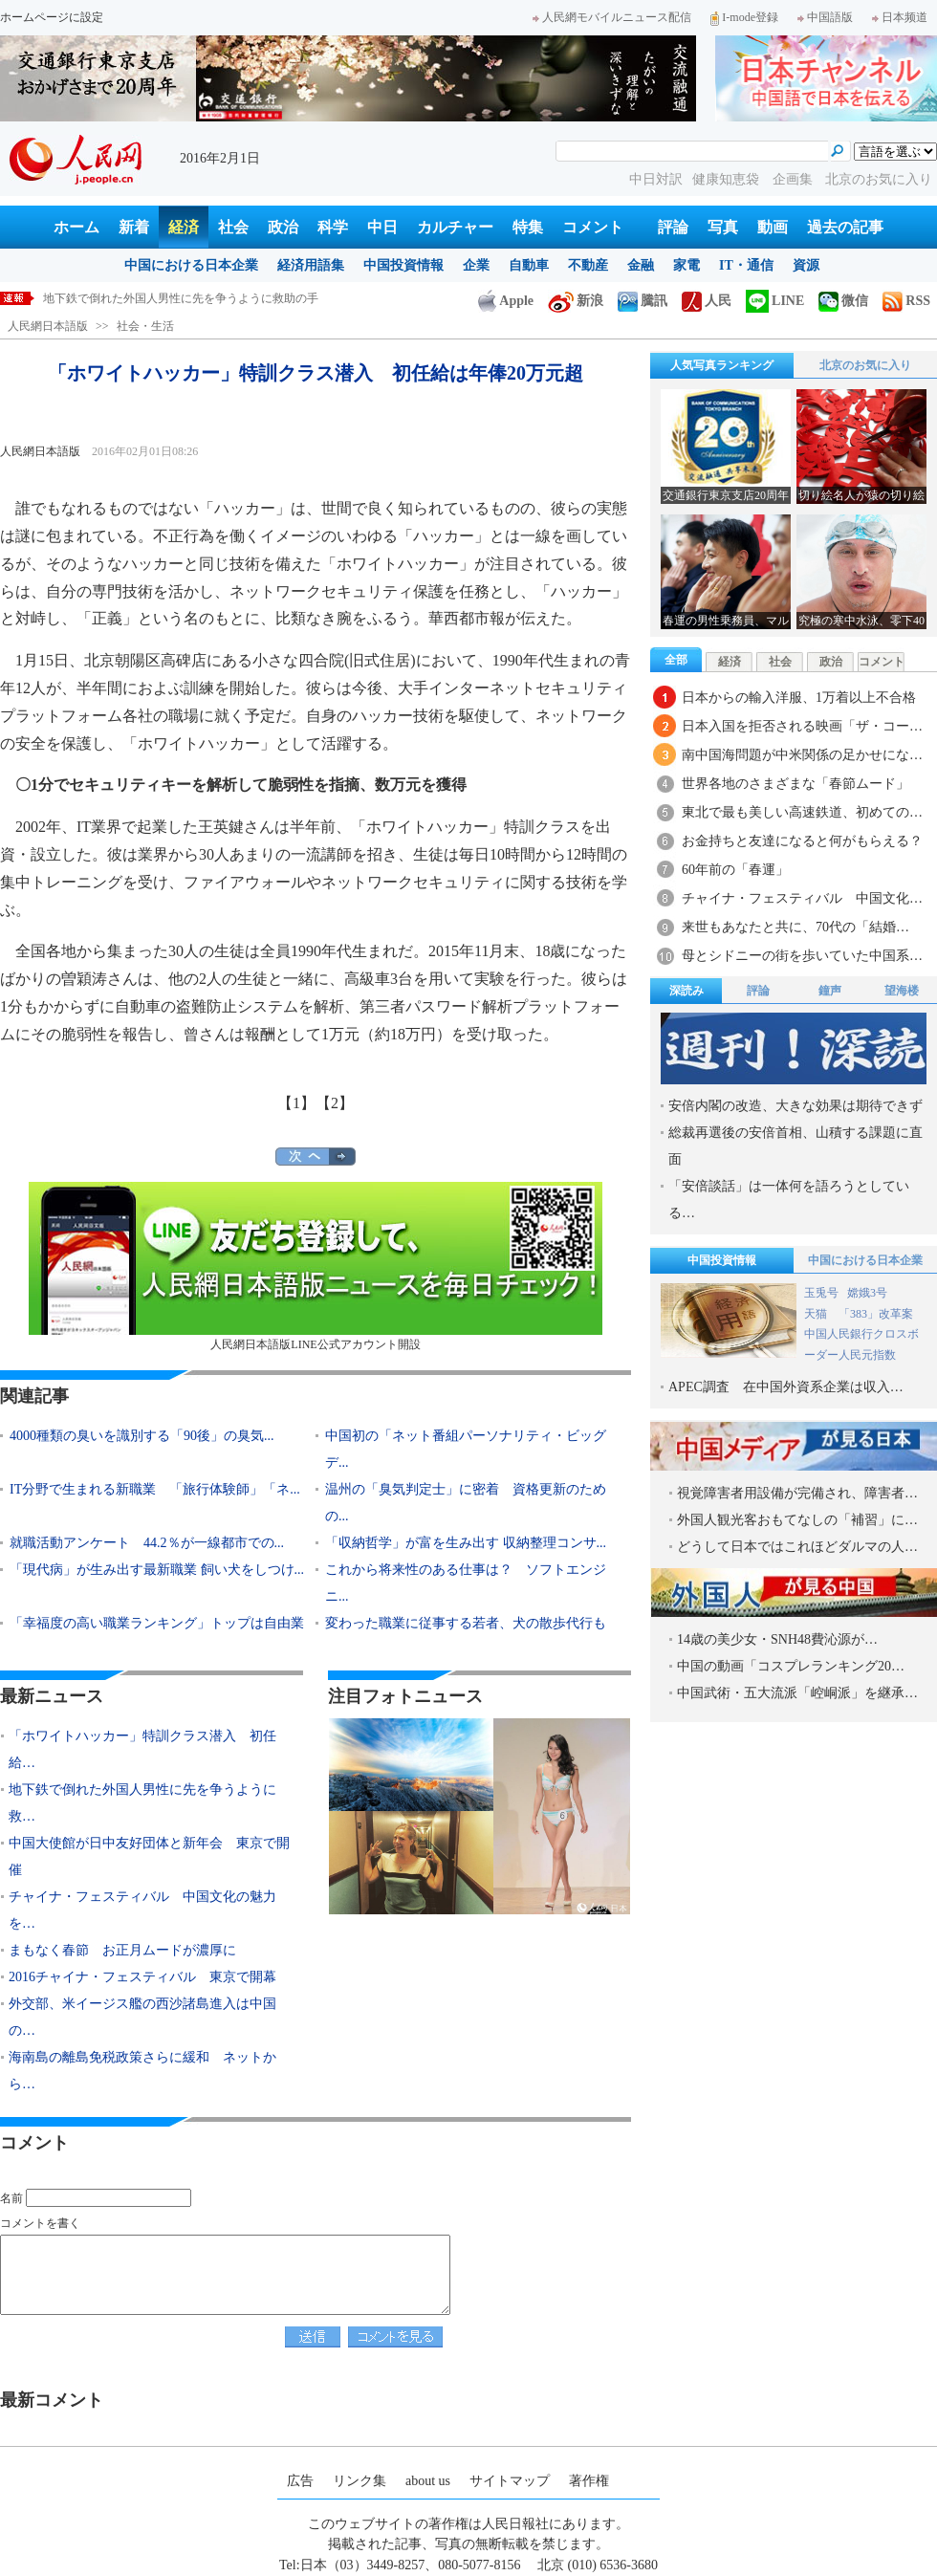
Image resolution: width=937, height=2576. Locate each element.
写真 (723, 227)
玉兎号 (821, 1292)
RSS (906, 301)
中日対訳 (656, 179)
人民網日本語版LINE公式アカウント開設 (315, 1266)
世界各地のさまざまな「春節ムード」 (795, 783)
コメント (592, 227)
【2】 (335, 1103)
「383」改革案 (876, 1314)
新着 (134, 227)
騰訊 (642, 301)
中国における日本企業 (191, 265)
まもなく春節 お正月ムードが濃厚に (122, 1950)
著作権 (589, 2481)
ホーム (76, 227)
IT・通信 (746, 265)
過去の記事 (845, 227)
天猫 (817, 1314)
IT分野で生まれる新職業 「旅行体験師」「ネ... (155, 1489)
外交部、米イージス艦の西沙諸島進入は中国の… (142, 2017)
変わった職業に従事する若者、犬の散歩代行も (465, 1623)
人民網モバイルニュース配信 (612, 17)
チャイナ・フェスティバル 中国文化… (802, 898)
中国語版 (825, 17)
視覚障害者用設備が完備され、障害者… (797, 1493)
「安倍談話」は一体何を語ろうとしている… (788, 1199)
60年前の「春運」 (735, 869)
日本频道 (899, 17)
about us (427, 2481)
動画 (772, 227)
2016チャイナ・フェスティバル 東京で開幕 (142, 1977)
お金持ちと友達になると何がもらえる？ (802, 841)
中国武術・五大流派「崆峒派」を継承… (797, 1693)
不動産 (588, 265)
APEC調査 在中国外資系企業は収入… (786, 1387)
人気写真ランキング (722, 365)
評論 (673, 227)
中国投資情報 (403, 265)
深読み (686, 990)
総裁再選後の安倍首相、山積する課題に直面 (795, 1146)
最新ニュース (51, 1696)
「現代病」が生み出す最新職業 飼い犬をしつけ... (157, 1569)
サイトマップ (509, 2481)
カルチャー (455, 227)
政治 (283, 227)
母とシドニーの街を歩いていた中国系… (802, 956)
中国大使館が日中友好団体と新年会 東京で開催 (149, 1856)
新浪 (575, 301)
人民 (706, 301)
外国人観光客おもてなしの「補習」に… (797, 1520)
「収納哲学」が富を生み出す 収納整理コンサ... (465, 1543)
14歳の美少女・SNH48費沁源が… (777, 1639)
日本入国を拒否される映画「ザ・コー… (802, 726)
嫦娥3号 (867, 1292)
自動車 (529, 265)
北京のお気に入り (878, 179)
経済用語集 (310, 265)
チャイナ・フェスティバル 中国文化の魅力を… (142, 1910)
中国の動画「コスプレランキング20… (790, 1666)
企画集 (795, 179)
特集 (527, 227)
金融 (640, 265)
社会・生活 (145, 326)
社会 (233, 227)
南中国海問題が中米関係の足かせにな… (802, 755)
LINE (775, 301)
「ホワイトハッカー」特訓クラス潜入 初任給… (142, 1749)
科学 (332, 227)
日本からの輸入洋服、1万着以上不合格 (799, 697)
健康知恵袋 (727, 179)
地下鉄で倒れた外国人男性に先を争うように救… (142, 1802)
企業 (476, 265)
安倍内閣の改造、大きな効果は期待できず (795, 1106)
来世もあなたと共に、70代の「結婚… (795, 927)
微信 (843, 301)
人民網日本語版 (48, 326)
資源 (806, 265)
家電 (686, 265)
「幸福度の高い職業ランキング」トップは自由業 (157, 1623)
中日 (382, 227)
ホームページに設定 (51, 17)
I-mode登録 (744, 17)
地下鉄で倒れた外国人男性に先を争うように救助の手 (180, 298)
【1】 (296, 1103)
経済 (183, 227)
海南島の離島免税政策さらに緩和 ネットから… (142, 2070)
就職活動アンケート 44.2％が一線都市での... (147, 1543)
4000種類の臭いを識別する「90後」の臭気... (142, 1436)
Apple (506, 301)
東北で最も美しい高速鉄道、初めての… (802, 812)
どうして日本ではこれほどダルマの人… (797, 1546)
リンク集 (359, 2481)
